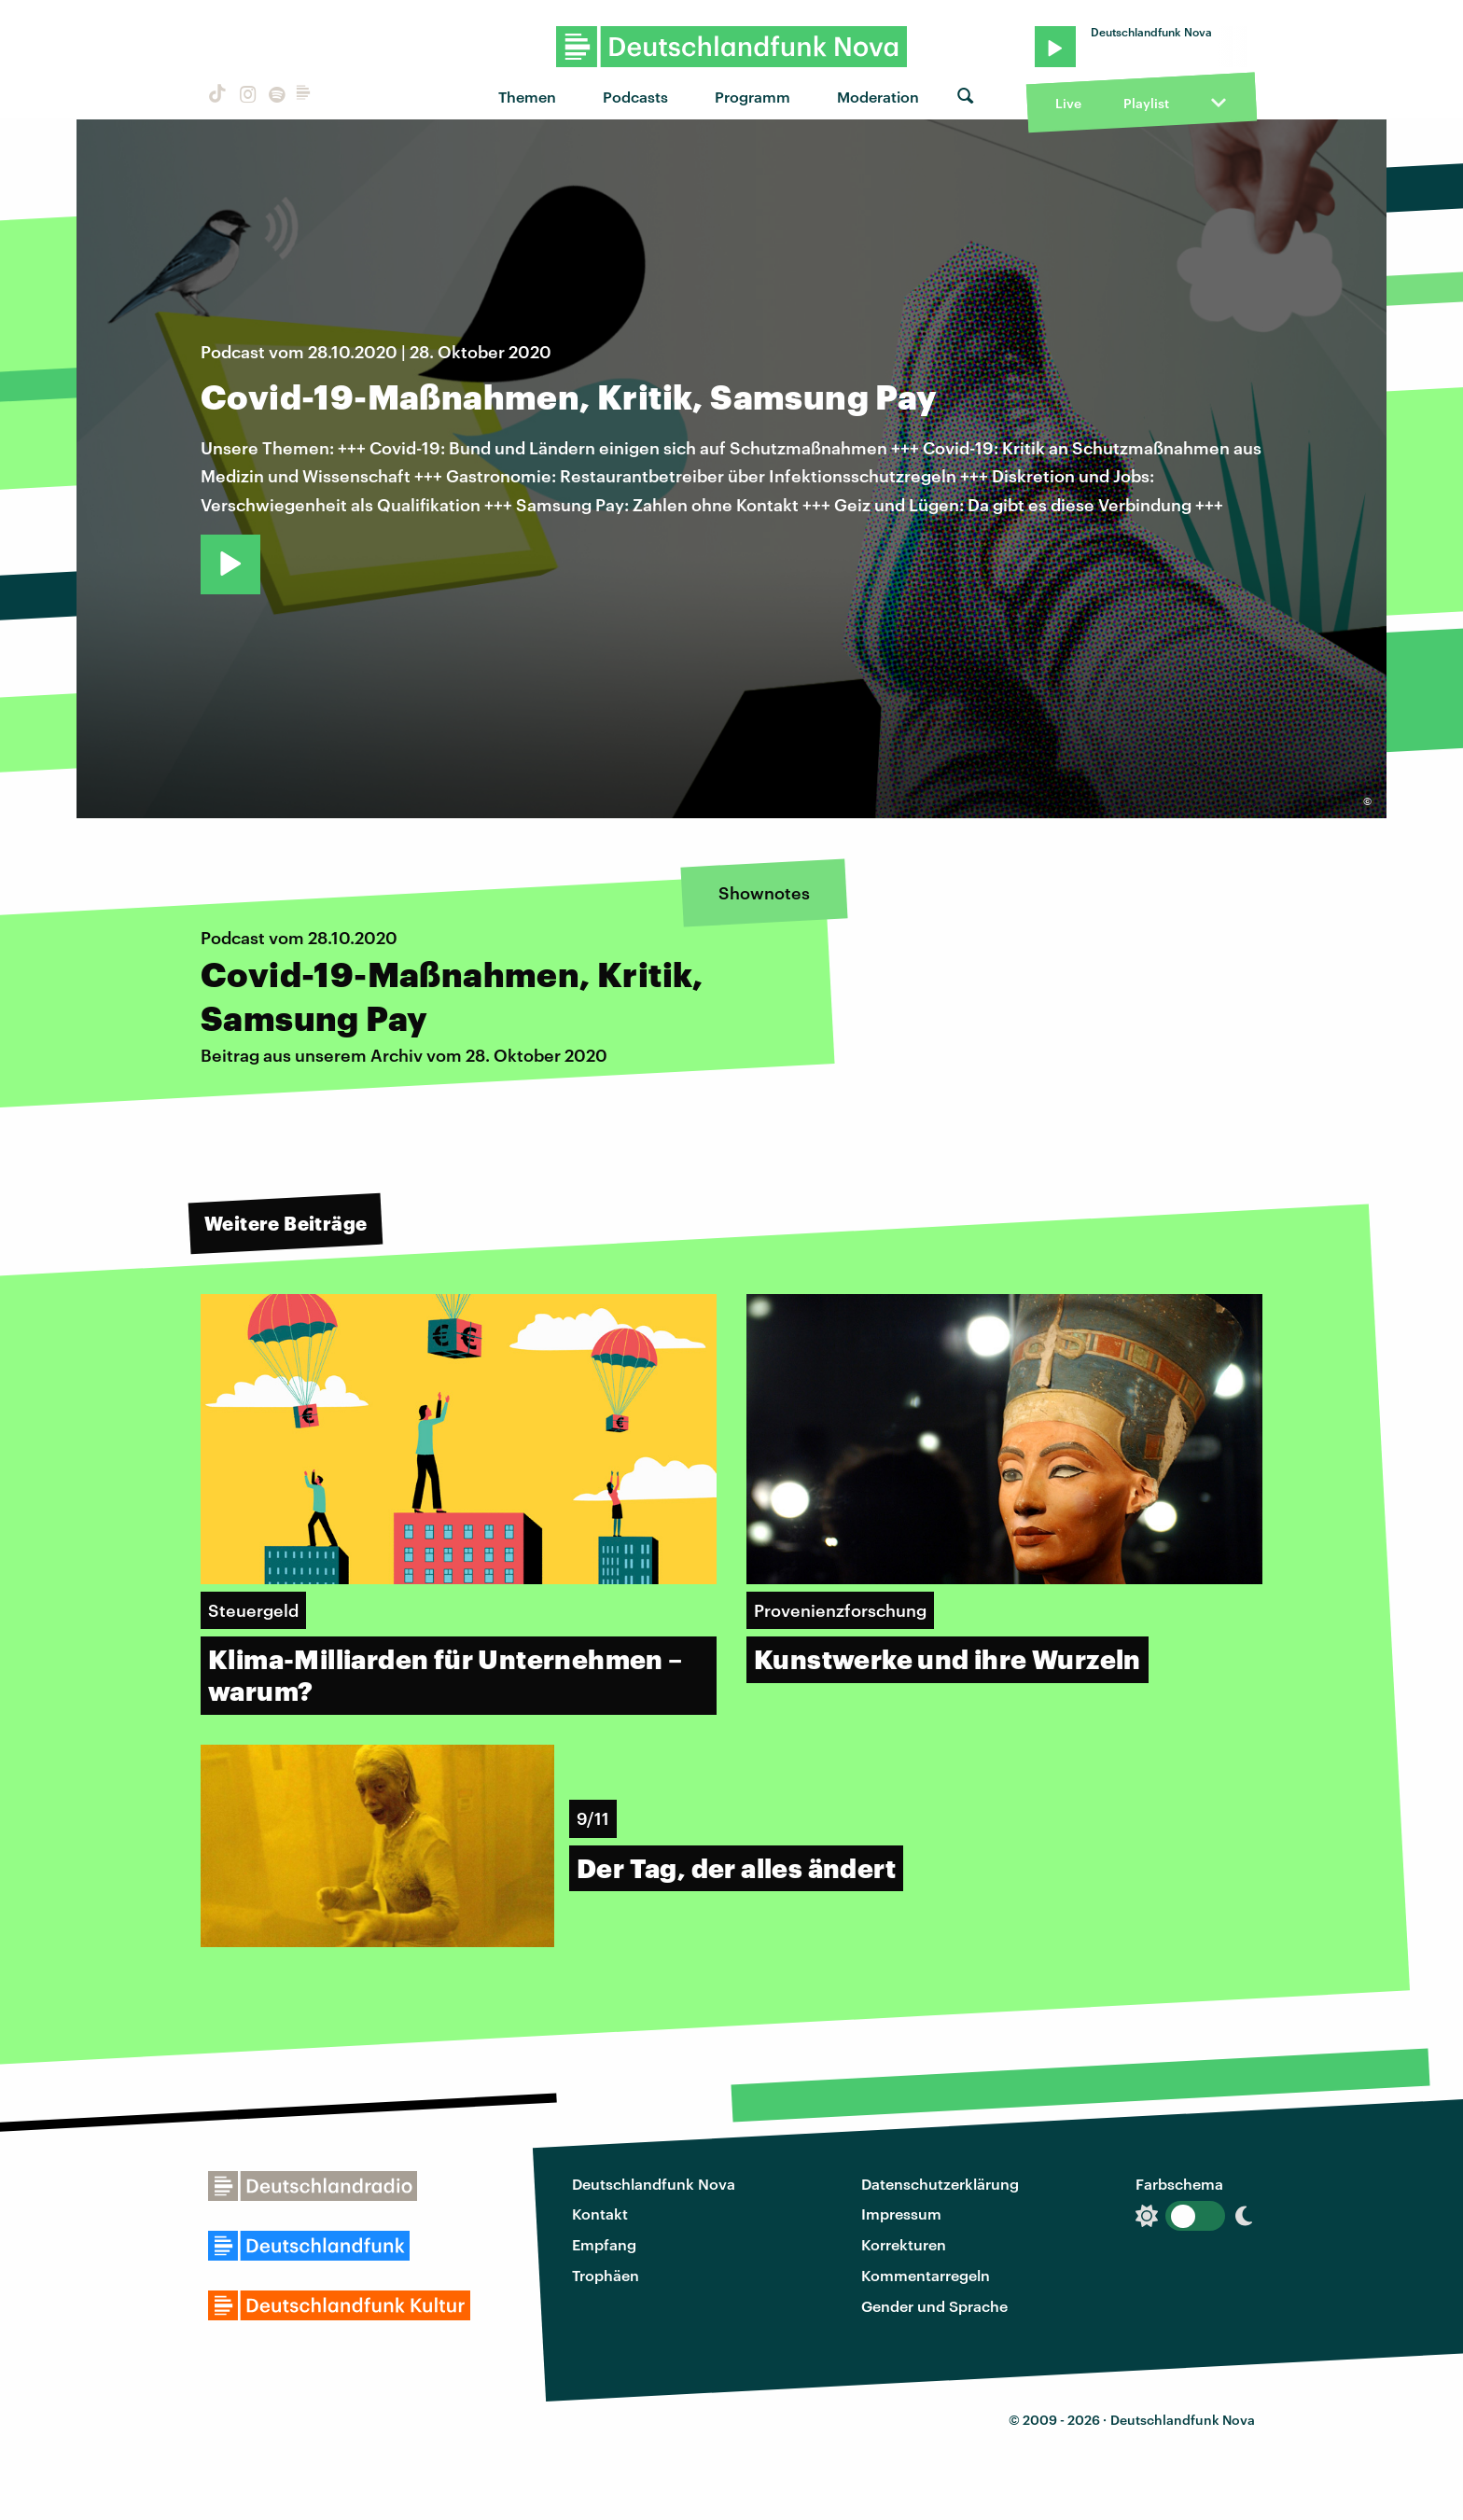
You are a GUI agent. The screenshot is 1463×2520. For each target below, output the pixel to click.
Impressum (901, 2213)
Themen (527, 96)
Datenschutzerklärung (940, 2184)
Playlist (1146, 103)
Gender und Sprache (934, 2306)
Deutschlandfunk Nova (653, 2184)
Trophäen (605, 2275)
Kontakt (600, 2213)
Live (1068, 103)
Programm (752, 96)
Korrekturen (903, 2244)
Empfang (604, 2244)
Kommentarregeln (925, 2275)
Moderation (878, 96)
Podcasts (635, 96)
